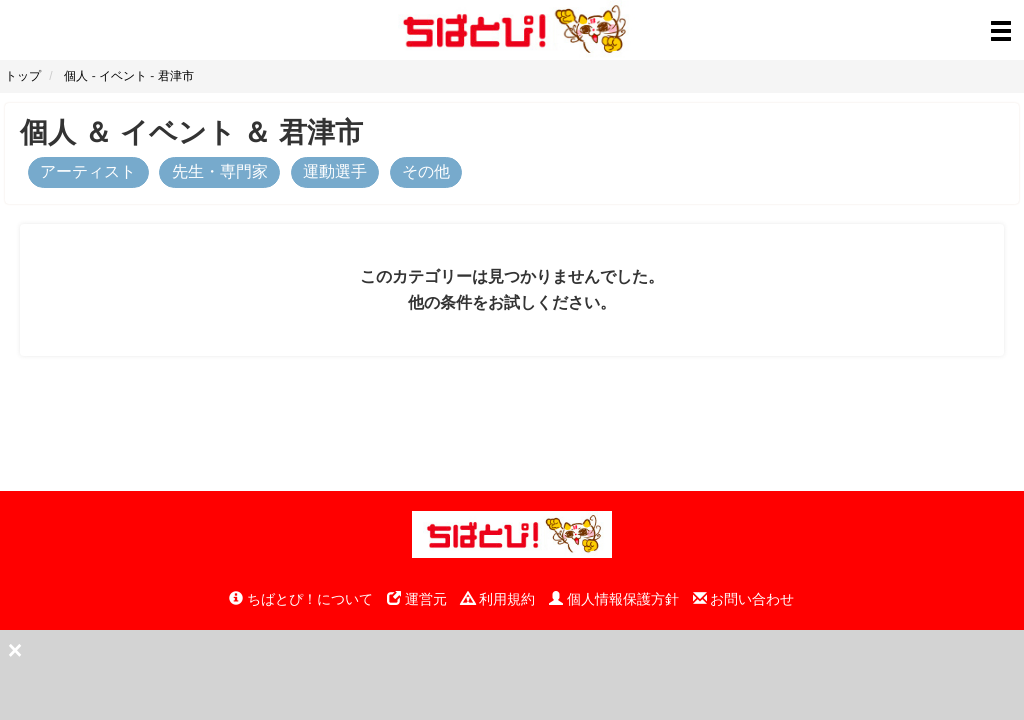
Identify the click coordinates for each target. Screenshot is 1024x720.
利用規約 (498, 599)
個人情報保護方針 (614, 599)
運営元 (417, 599)
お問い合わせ (744, 599)
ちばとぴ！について (301, 599)
